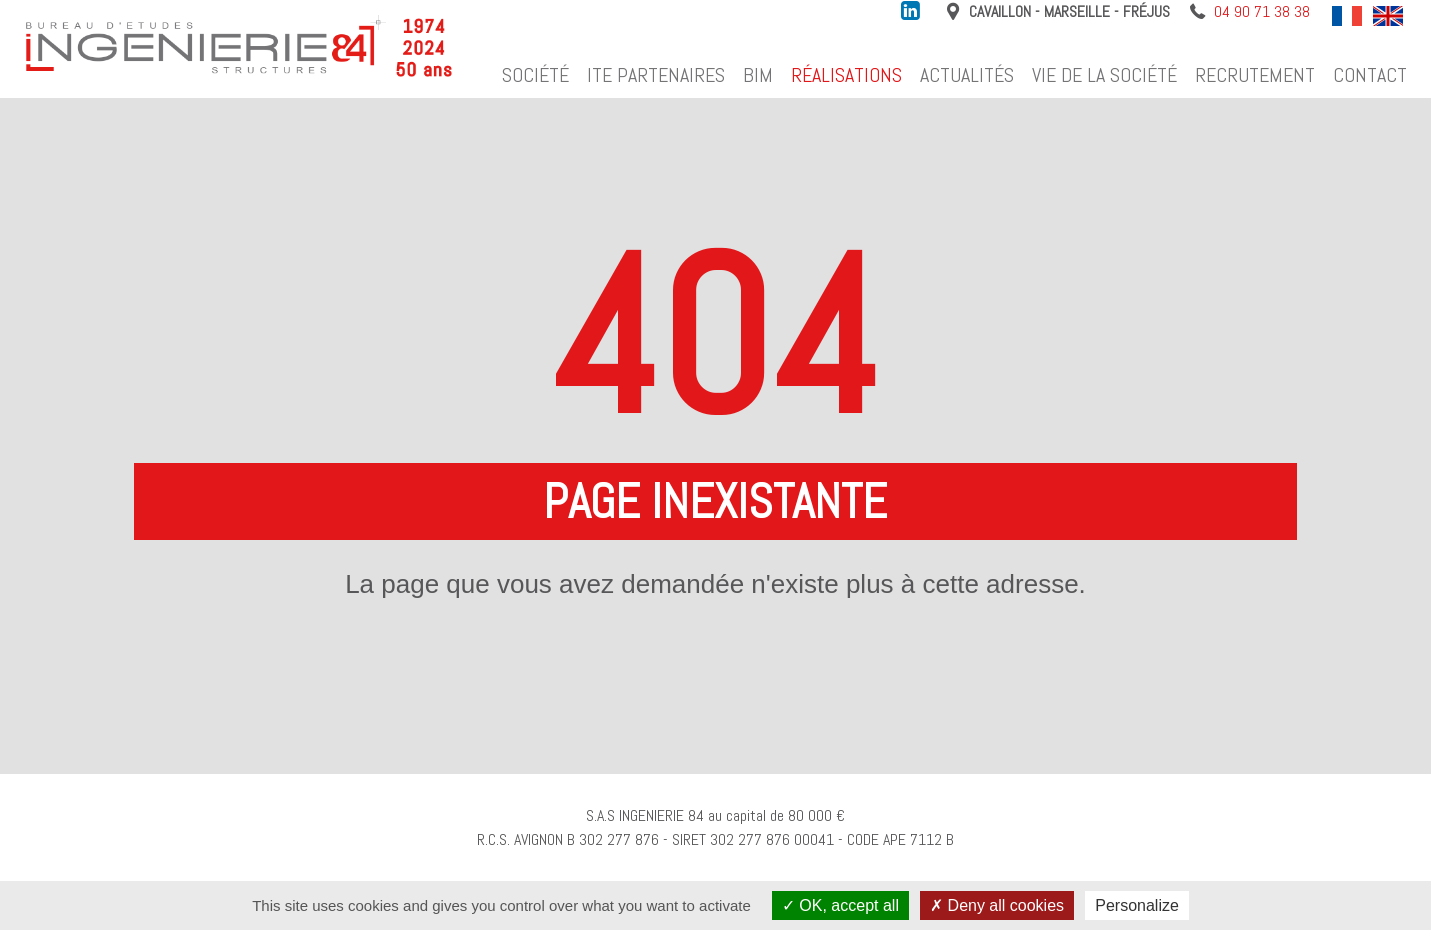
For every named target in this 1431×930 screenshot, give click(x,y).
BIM (758, 75)
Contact (1370, 75)
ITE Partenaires (656, 75)
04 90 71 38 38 (1262, 12)
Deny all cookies (997, 905)
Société (535, 75)
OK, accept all (840, 905)
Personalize (1137, 905)
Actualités (967, 75)
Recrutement (1255, 75)
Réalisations (846, 75)
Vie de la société (1104, 75)
